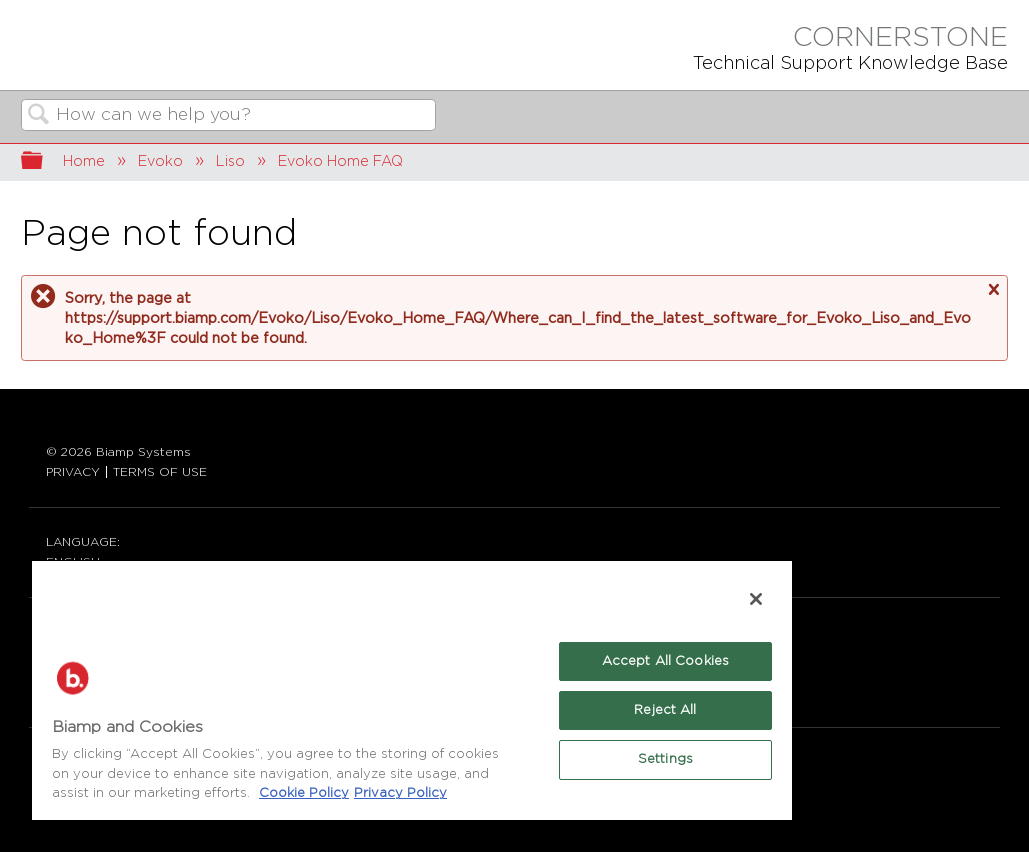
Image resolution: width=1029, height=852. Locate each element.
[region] (412, 689)
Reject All (665, 710)
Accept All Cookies (665, 661)
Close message (993, 290)
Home (84, 161)
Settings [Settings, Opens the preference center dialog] (665, 759)
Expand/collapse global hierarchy (45, 162)
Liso (230, 161)
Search (39, 116)
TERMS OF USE (160, 472)
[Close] (756, 599)
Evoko (160, 161)
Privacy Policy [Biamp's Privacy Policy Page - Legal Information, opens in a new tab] (400, 793)
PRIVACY (73, 472)
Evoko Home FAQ (340, 161)
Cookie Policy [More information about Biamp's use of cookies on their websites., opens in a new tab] (304, 793)
